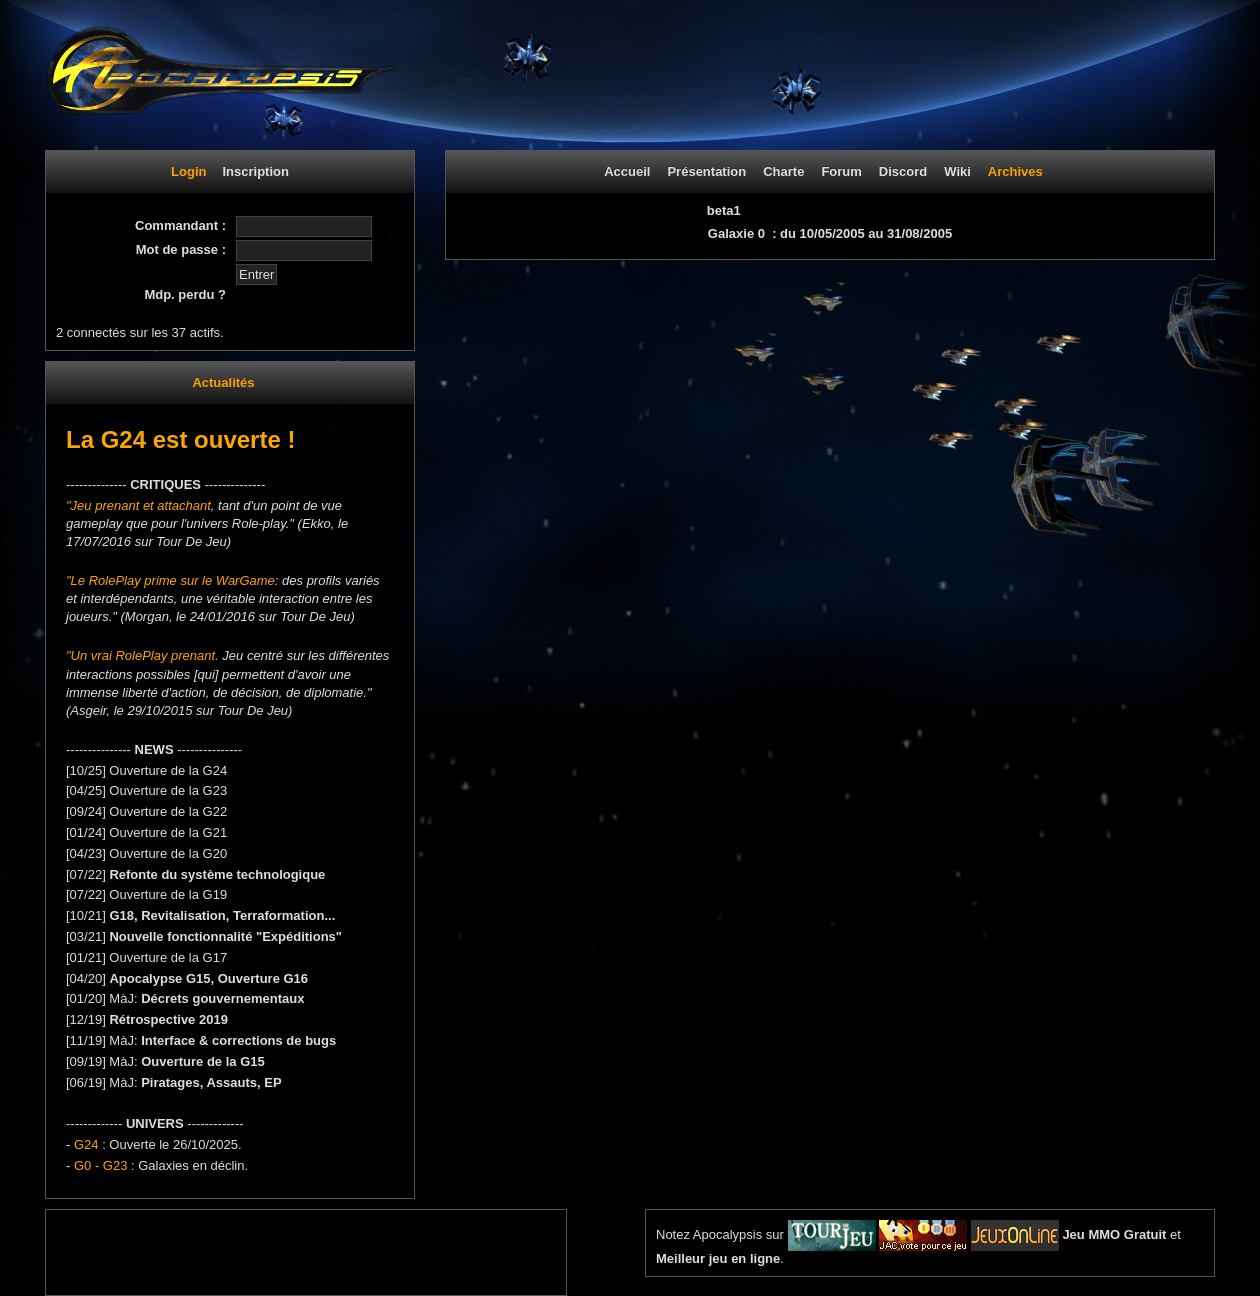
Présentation (706, 171)
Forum (841, 171)
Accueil (627, 171)
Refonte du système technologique (217, 874)
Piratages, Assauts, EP (211, 1082)
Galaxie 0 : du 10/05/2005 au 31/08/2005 (830, 233)
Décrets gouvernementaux (222, 998)
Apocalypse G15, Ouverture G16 (208, 978)
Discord (903, 171)
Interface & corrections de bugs (238, 1040)
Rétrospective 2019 (168, 1019)
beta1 (724, 210)
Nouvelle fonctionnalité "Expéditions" (225, 936)
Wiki (957, 171)
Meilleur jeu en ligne (718, 1258)
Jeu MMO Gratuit (1114, 1234)
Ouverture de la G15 (203, 1061)
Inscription (255, 171)
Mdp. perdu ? (185, 294)
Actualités (223, 382)
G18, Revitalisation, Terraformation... (222, 915)
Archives (1015, 171)
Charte (783, 171)
